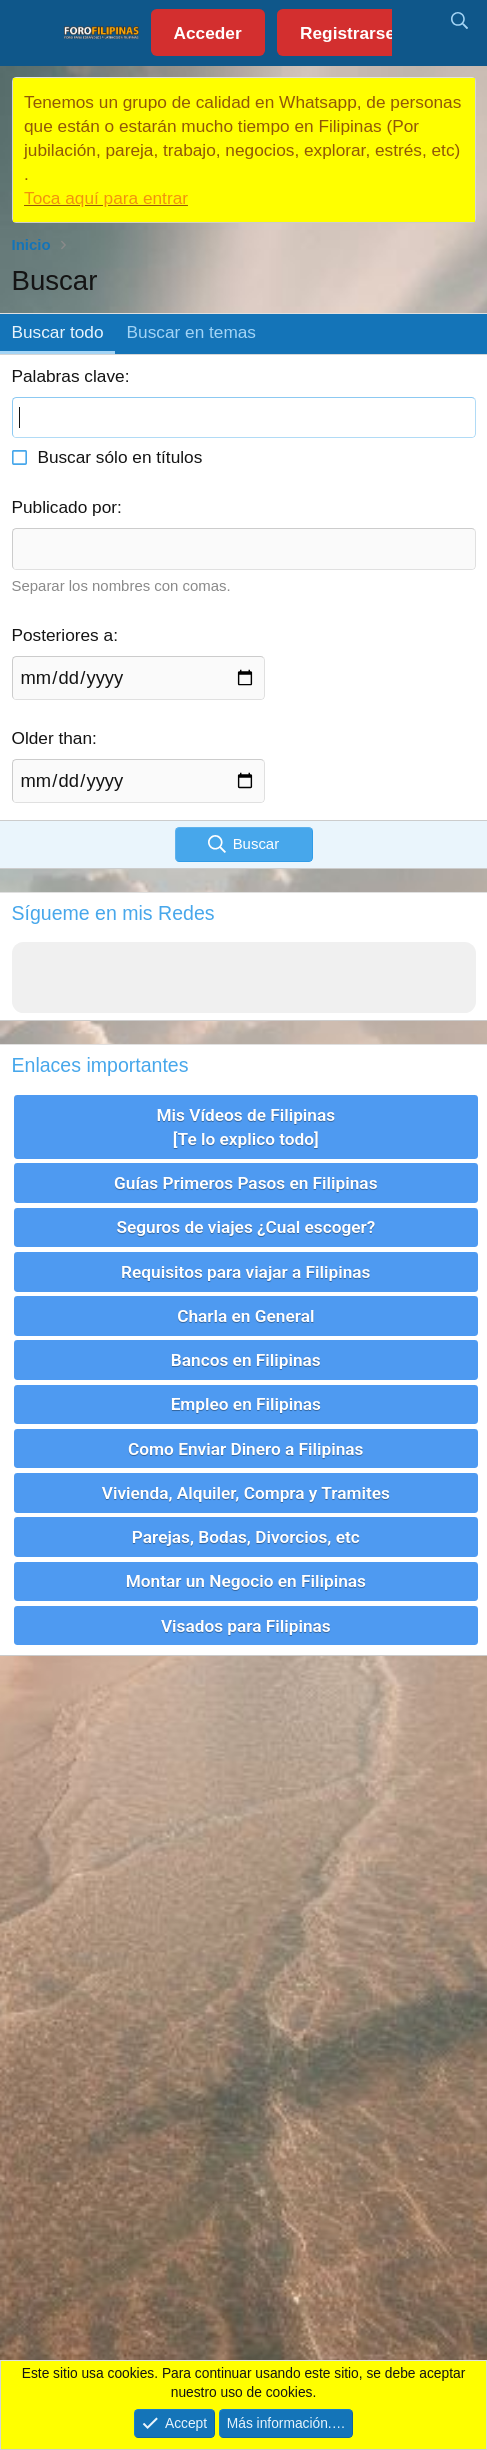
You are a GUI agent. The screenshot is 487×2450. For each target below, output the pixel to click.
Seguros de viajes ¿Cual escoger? (245, 1227)
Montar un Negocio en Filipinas (246, 1581)
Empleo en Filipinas (246, 1404)
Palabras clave (68, 376)
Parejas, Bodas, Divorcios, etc (246, 1537)
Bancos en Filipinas (246, 1360)
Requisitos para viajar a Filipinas (245, 1272)
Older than (52, 738)
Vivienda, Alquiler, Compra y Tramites (246, 1493)
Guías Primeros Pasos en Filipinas (245, 1183)
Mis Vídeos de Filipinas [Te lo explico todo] (245, 1127)
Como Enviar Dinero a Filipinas (245, 1449)
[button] (32, 33)
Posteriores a (63, 635)
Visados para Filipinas (246, 1626)
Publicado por (65, 507)
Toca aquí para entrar (106, 198)
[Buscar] (459, 21)
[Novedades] (414, 21)
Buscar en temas (191, 332)
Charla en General (245, 1316)
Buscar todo (58, 332)
